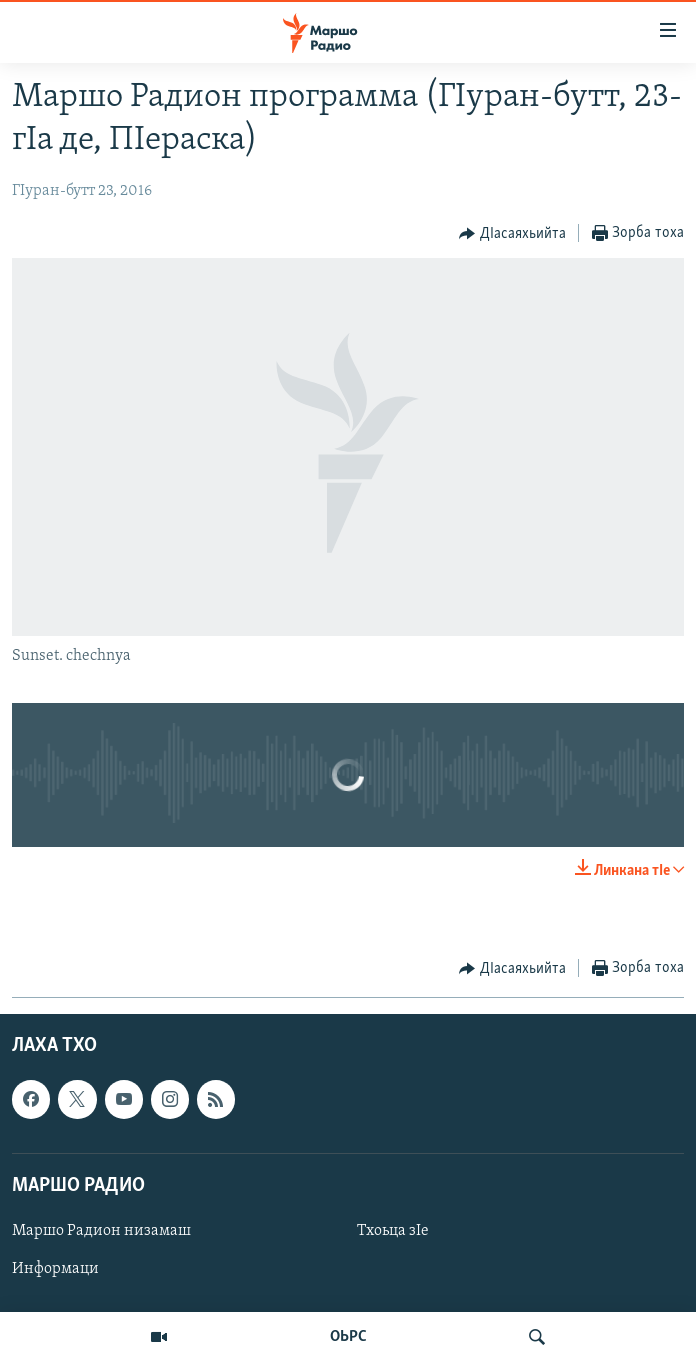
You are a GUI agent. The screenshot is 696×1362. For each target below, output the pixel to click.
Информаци (55, 1269)
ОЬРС (348, 1337)
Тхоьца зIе (393, 1231)
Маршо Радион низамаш (101, 1231)
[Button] (512, 234)
